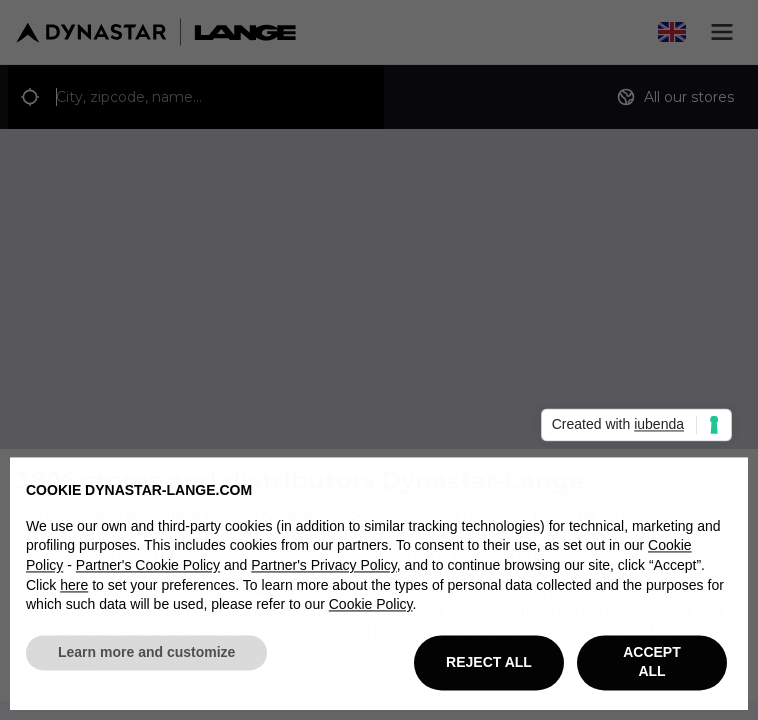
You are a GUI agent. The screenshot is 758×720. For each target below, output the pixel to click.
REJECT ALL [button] (489, 666)
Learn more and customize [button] (146, 657)
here (74, 589)
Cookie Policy (371, 609)
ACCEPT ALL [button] (652, 667)
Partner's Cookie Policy (148, 570)
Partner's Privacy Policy (324, 570)
